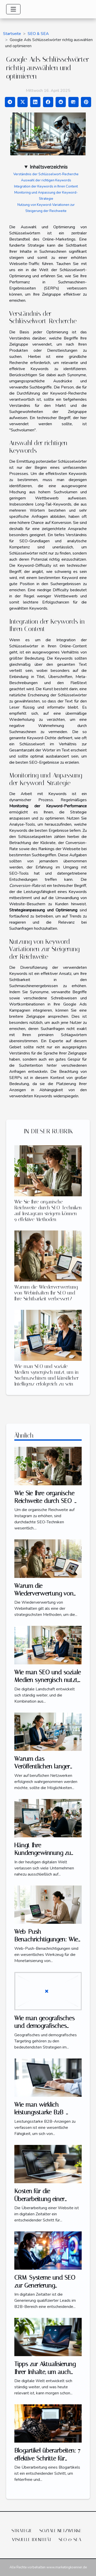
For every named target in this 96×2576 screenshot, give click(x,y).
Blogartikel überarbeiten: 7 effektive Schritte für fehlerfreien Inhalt (47, 2458)
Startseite (12, 33)
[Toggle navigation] (13, 9)
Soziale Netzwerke (60, 2530)
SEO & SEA (38, 33)
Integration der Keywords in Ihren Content (46, 186)
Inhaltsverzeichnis (49, 167)
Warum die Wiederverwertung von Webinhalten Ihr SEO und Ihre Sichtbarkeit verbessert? (46, 1293)
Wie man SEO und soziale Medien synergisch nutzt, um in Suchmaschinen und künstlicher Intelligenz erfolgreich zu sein (46, 1375)
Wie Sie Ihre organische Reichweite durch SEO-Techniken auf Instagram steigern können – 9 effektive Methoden (48, 1210)
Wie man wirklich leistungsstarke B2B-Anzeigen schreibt (40, 2112)
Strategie (22, 2530)
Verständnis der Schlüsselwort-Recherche (46, 174)
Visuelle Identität (31, 2539)
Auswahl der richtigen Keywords (46, 180)
